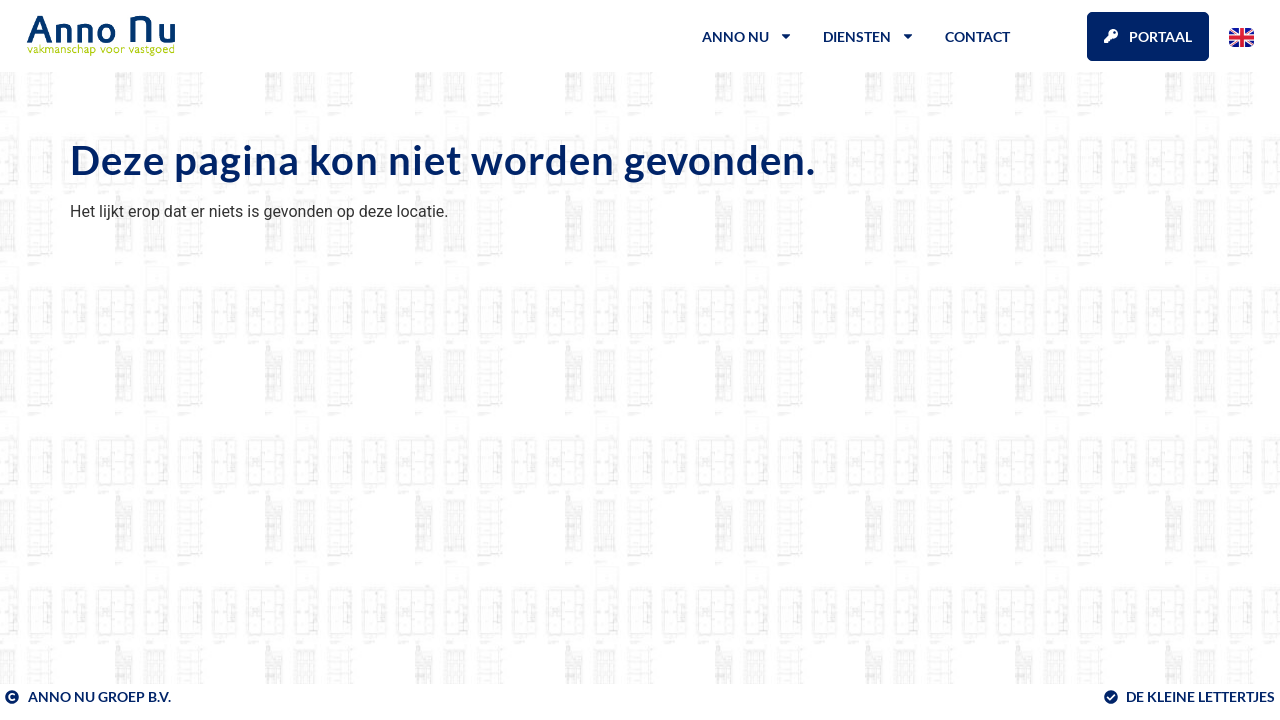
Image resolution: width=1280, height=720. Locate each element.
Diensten (869, 36)
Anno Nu (747, 36)
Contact (977, 36)
